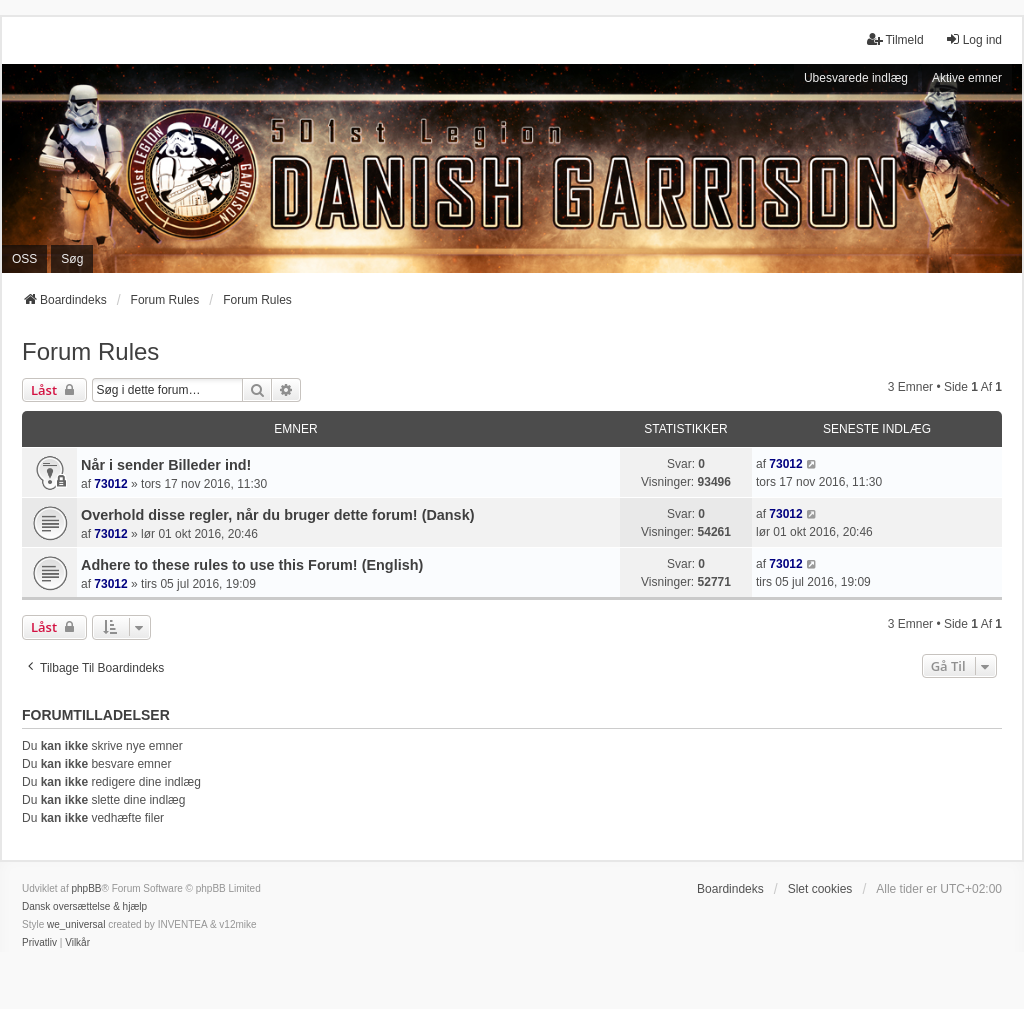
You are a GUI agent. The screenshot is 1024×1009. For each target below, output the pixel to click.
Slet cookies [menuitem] (820, 889)
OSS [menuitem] (24, 259)
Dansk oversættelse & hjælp (84, 906)
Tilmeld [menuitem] (895, 39)
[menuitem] (39, 943)
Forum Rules (90, 351)
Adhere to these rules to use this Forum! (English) (252, 565)
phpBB (86, 888)
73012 (110, 484)
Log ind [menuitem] (973, 39)
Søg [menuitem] (72, 259)
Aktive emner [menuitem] (967, 78)
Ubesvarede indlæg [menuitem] (856, 78)
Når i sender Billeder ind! (166, 465)
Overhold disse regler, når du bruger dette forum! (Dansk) (277, 515)
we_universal (76, 924)
